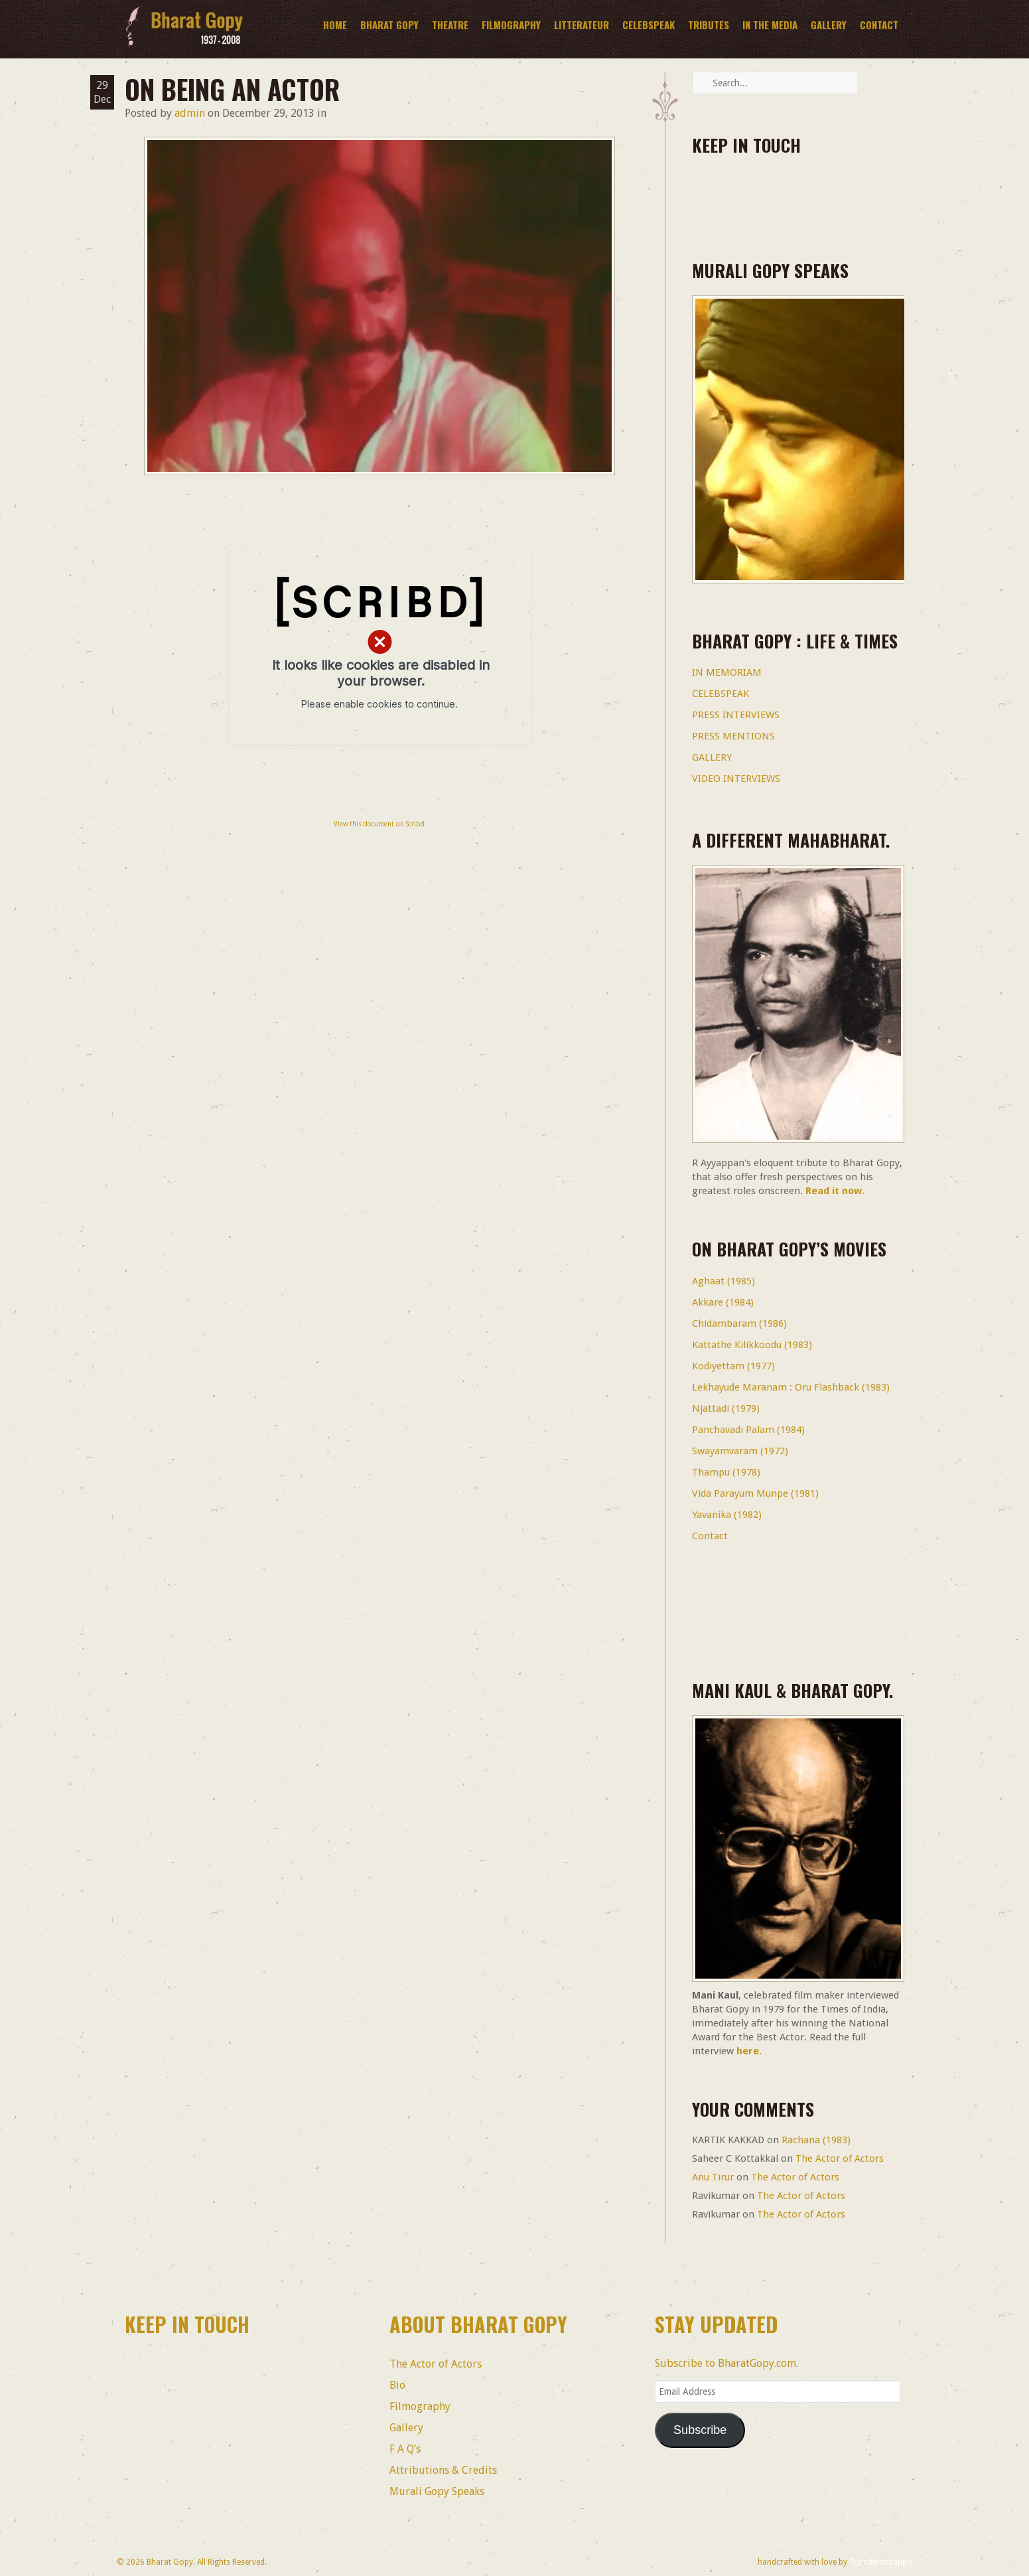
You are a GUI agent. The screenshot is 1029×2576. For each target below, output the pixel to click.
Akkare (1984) (723, 1302)
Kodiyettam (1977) (733, 1366)
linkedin (783, 190)
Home (335, 24)
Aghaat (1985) (723, 1281)
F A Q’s (405, 2449)
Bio (397, 2385)
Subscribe (699, 2430)
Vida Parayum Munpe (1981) (755, 1493)
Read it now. (834, 1191)
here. (749, 2051)
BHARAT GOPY (389, 24)
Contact (879, 24)
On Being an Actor (232, 89)
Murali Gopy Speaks (436, 2491)
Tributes (708, 24)
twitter (746, 190)
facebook (710, 190)
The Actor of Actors (839, 2158)
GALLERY (712, 757)
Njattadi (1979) (726, 1408)
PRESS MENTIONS (733, 736)
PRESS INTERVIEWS (736, 715)
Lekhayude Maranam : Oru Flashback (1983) (791, 1387)
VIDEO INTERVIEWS (736, 779)
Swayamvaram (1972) (740, 1451)
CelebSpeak (648, 24)
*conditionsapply (881, 2562)
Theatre (450, 24)
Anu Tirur (713, 2177)
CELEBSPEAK (720, 694)
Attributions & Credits (443, 2470)
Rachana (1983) (816, 2140)
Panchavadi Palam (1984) (748, 1430)
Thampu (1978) (726, 1472)
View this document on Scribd (379, 824)
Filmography (511, 24)
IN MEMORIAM (727, 672)
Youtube (819, 190)
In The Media (769, 24)
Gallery (829, 24)
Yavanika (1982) (727, 1515)
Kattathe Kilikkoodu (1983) (752, 1345)
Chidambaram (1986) (739, 1323)
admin (189, 113)
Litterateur (581, 24)
